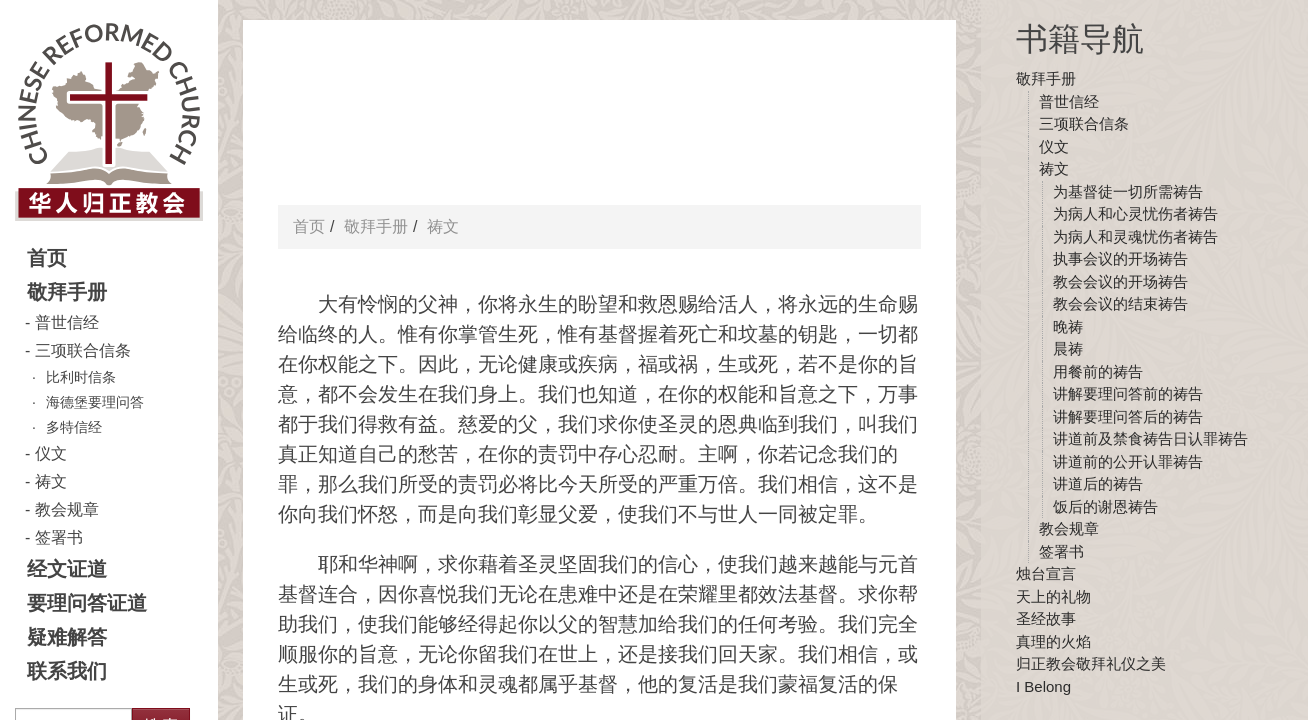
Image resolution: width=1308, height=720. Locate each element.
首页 (47, 258)
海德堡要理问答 (95, 402)
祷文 (51, 481)
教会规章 (67, 509)
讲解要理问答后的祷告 (1128, 416)
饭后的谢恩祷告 (1105, 506)
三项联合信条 (83, 350)
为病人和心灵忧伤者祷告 (1135, 213)
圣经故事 (1046, 618)
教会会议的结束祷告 (1120, 303)
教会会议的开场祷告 (1120, 281)
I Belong (1043, 686)
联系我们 (67, 671)
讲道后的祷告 (1098, 483)
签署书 (59, 537)
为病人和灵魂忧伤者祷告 (1135, 236)
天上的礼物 (1053, 596)
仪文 (51, 453)
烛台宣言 (1046, 573)
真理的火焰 (1053, 641)
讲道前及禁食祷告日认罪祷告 (1150, 438)
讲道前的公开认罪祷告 (1128, 461)
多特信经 (74, 427)
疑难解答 (67, 637)
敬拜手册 (67, 292)
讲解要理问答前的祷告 (1128, 393)
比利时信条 (81, 377)
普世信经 (67, 322)
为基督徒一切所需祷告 (1128, 191)
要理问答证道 (87, 603)
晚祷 (1068, 326)
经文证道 (67, 569)
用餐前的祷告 (1098, 371)
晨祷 (1068, 348)
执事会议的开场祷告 (1120, 258)
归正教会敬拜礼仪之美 (1091, 663)
